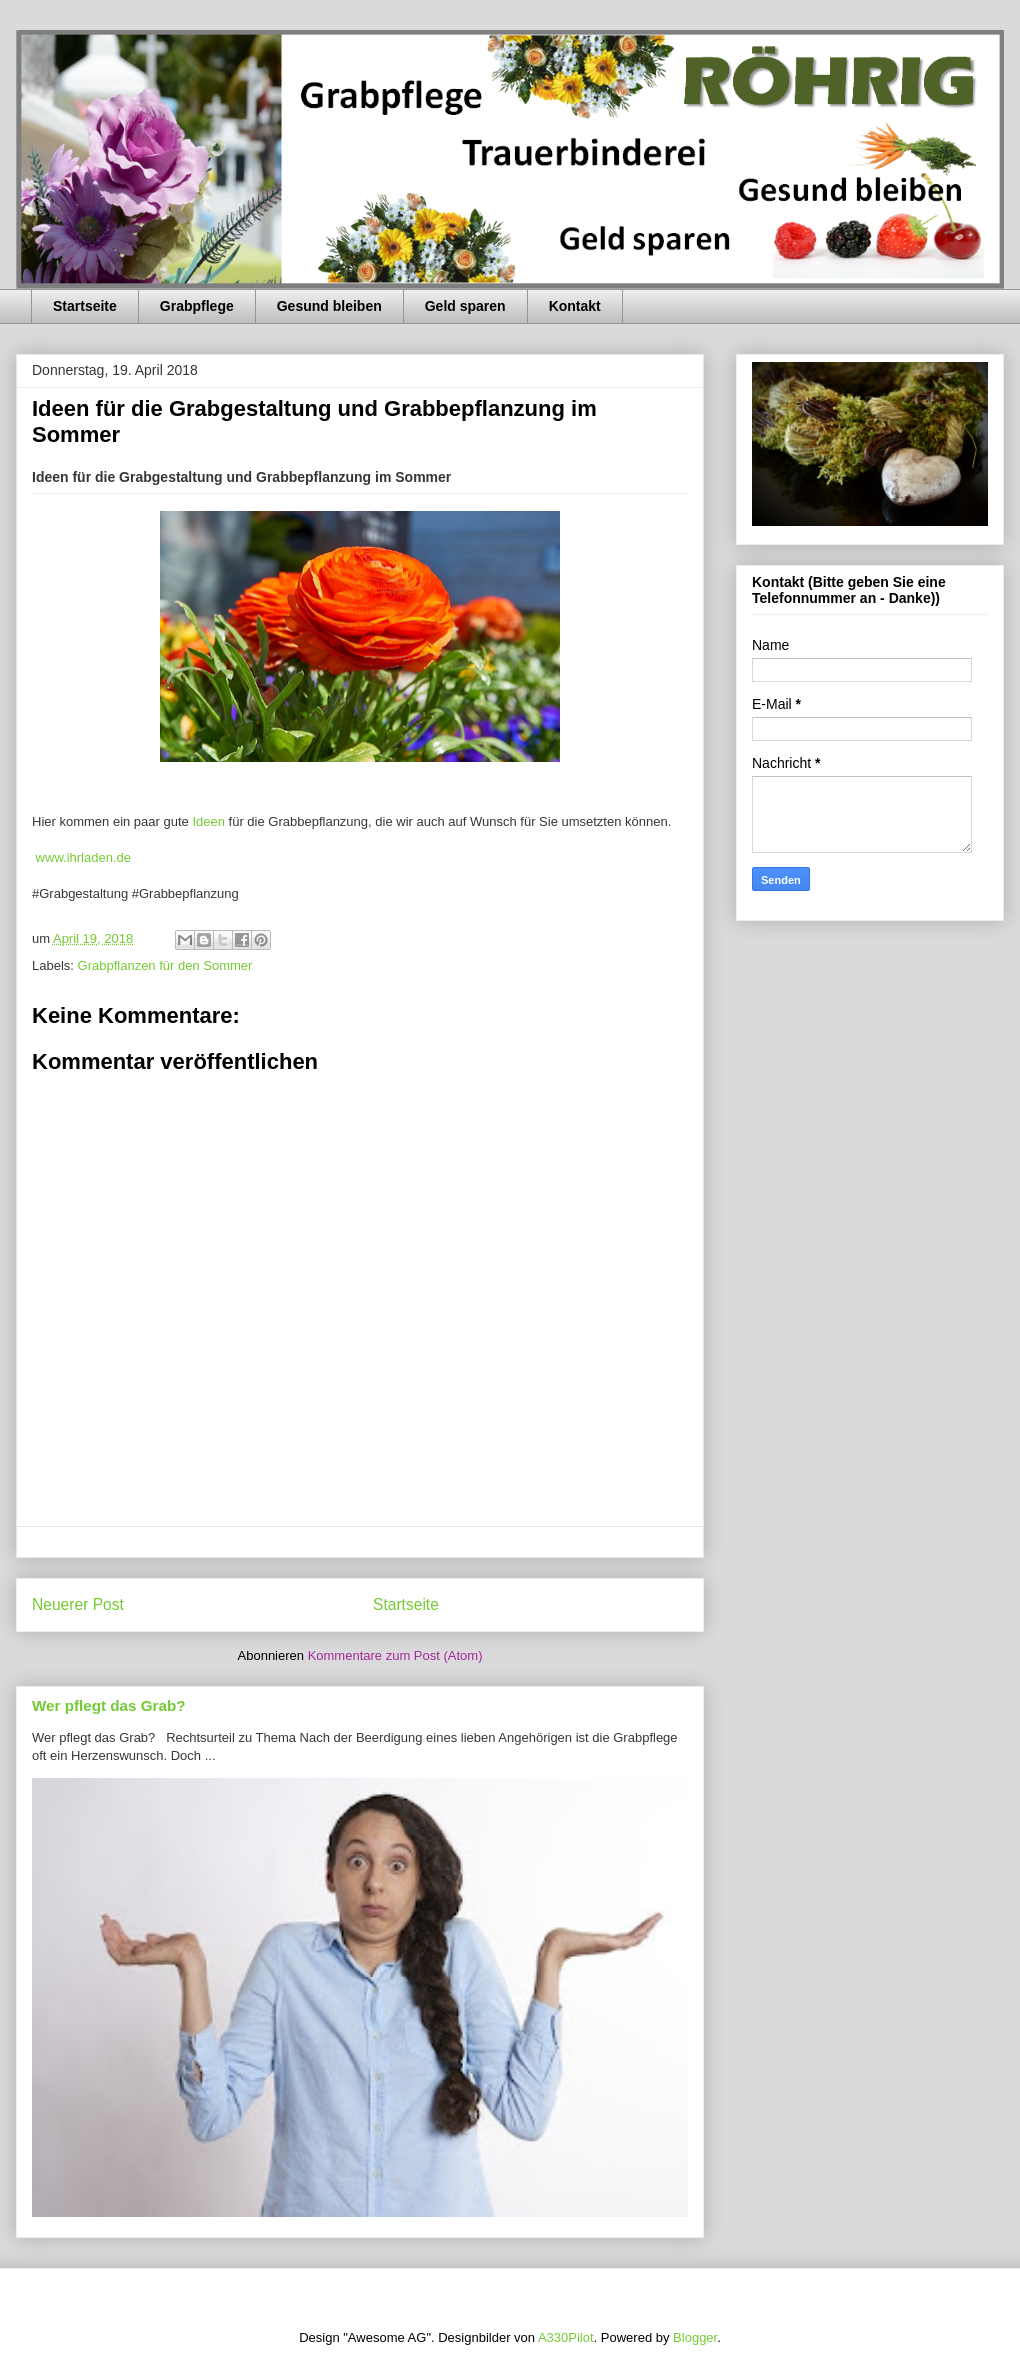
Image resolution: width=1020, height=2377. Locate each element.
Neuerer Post (78, 1604)
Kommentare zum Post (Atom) (395, 1655)
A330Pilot (566, 2337)
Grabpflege (197, 306)
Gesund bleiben (329, 306)
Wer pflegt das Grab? (108, 1705)
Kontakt (575, 306)
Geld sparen (465, 306)
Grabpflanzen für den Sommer (165, 965)
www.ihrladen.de (81, 857)
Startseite (85, 306)
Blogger (695, 2337)
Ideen (210, 821)
